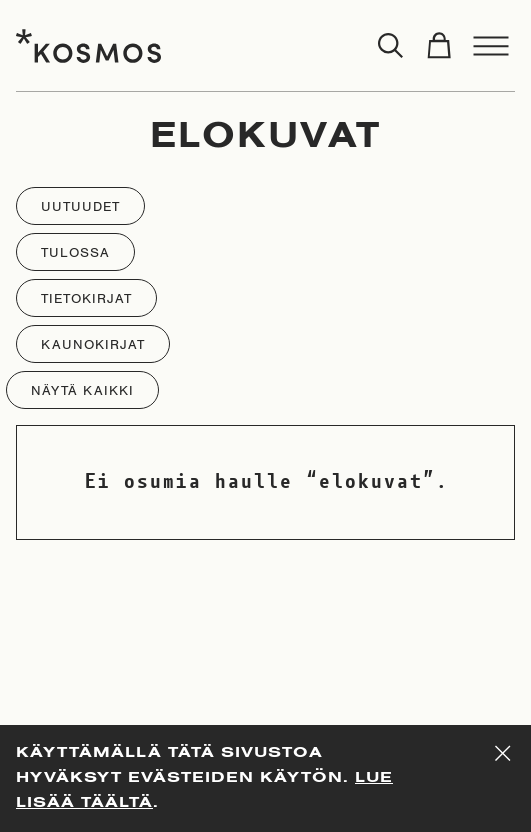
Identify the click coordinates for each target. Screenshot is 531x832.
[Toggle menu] (491, 46)
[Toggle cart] (439, 46)
